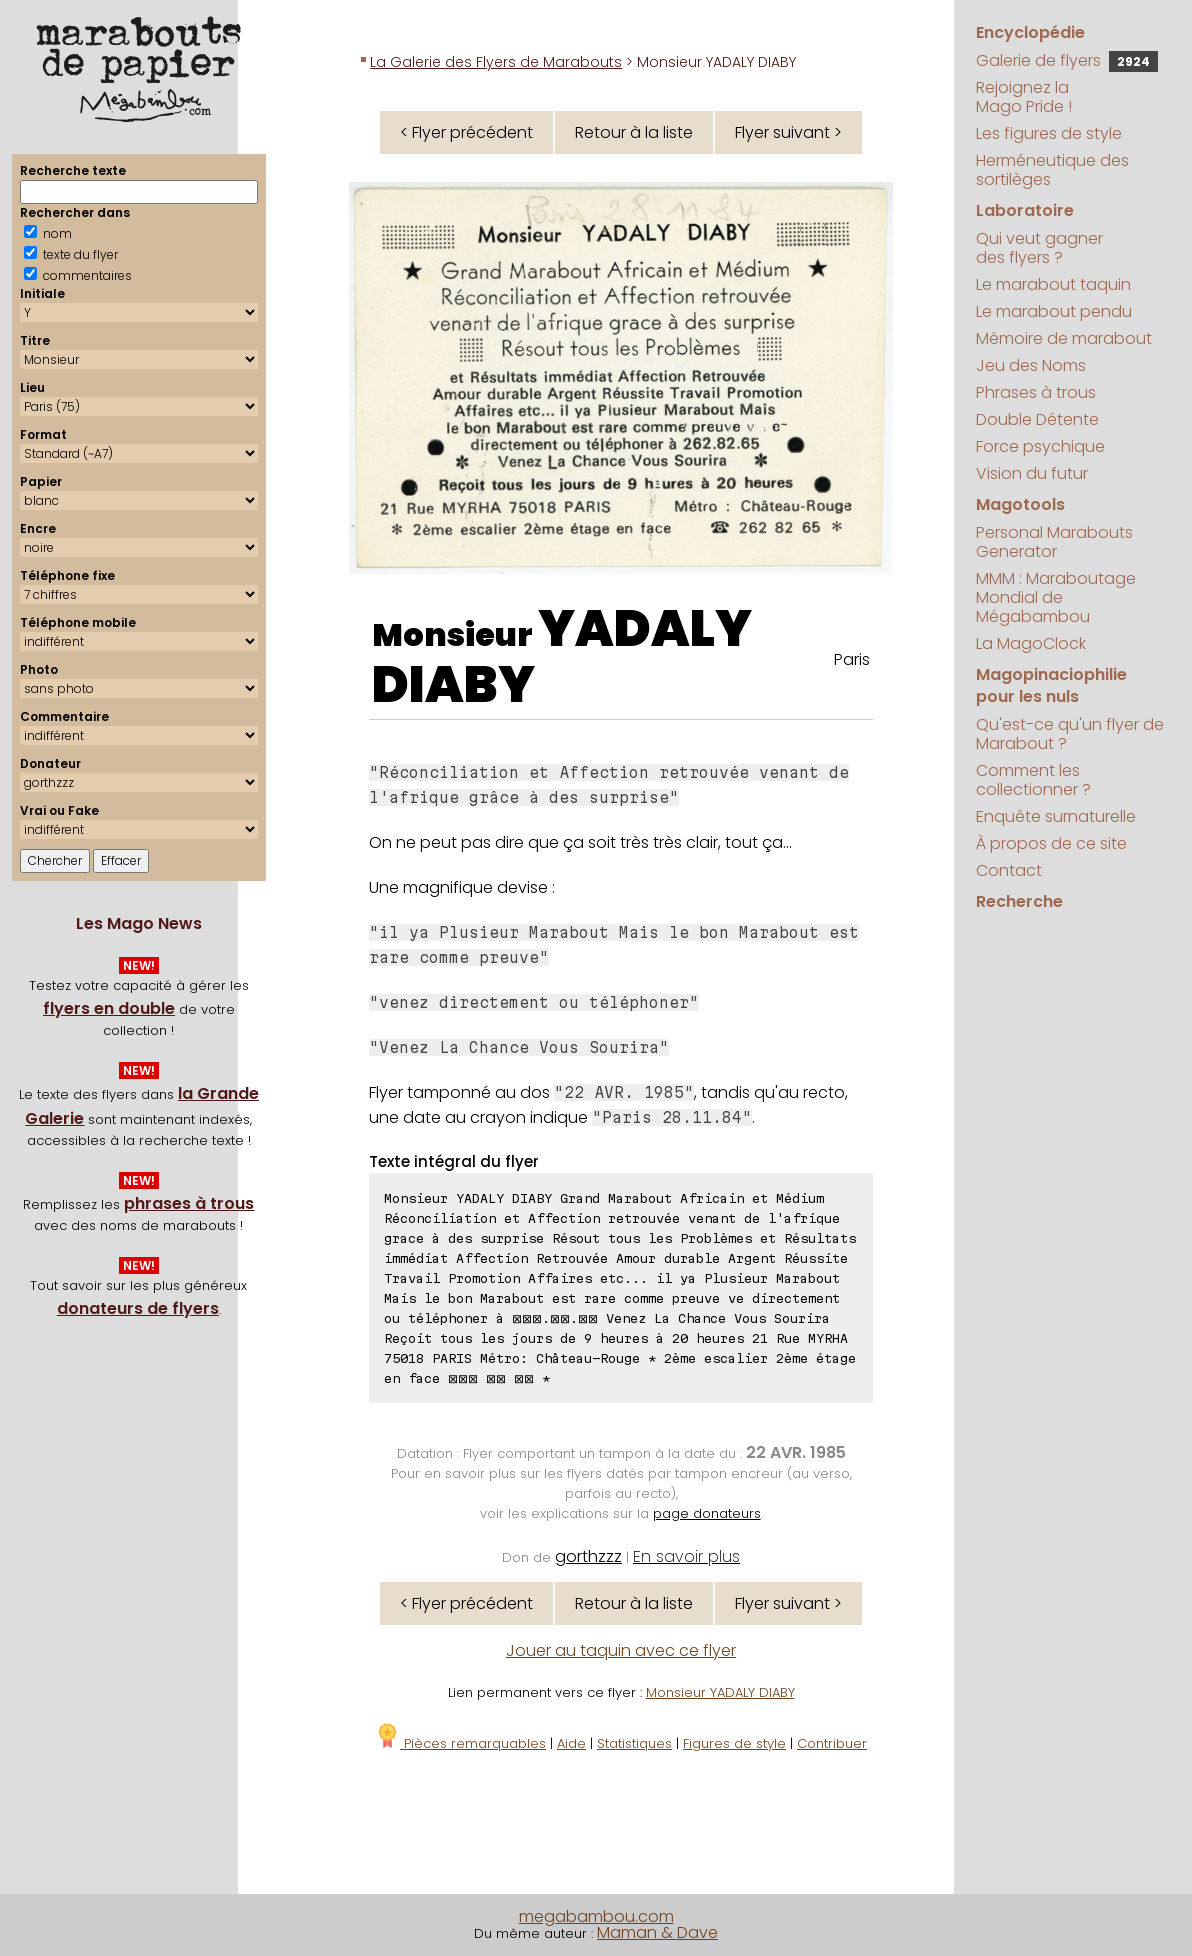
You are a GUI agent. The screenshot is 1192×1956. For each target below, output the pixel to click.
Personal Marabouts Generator (1054, 542)
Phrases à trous (1036, 392)
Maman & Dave (657, 1932)
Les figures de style (1049, 133)
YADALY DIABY (562, 657)
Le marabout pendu (1054, 311)
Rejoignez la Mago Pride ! (1024, 97)
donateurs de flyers (138, 1308)
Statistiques (634, 1743)
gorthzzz (588, 1556)
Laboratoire (1025, 210)
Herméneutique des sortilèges (1052, 170)
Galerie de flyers (1067, 60)
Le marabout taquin (1053, 284)
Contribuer (832, 1743)
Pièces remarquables (460, 1743)
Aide (571, 1743)
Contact (1009, 870)
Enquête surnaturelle (1056, 816)
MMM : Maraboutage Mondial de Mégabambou (1056, 597)
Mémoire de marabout (1064, 338)
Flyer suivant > (788, 132)
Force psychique (1040, 446)
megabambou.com (596, 1916)
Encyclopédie (1030, 32)
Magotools (1020, 504)
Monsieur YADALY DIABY (720, 1692)
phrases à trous (189, 1203)
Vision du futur (1032, 473)
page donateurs (707, 1513)
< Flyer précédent (466, 132)
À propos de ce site (1051, 843)
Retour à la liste (634, 132)
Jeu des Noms (1031, 365)
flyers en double (109, 1008)
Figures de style (734, 1743)
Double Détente (1037, 419)
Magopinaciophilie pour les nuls (1051, 685)
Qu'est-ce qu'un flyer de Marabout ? (1070, 734)
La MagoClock (1031, 643)
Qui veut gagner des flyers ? (1039, 248)
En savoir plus (686, 1556)
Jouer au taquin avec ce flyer (621, 1650)
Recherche (1019, 901)
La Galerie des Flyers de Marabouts (496, 62)
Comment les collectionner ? (1033, 780)
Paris (852, 659)
